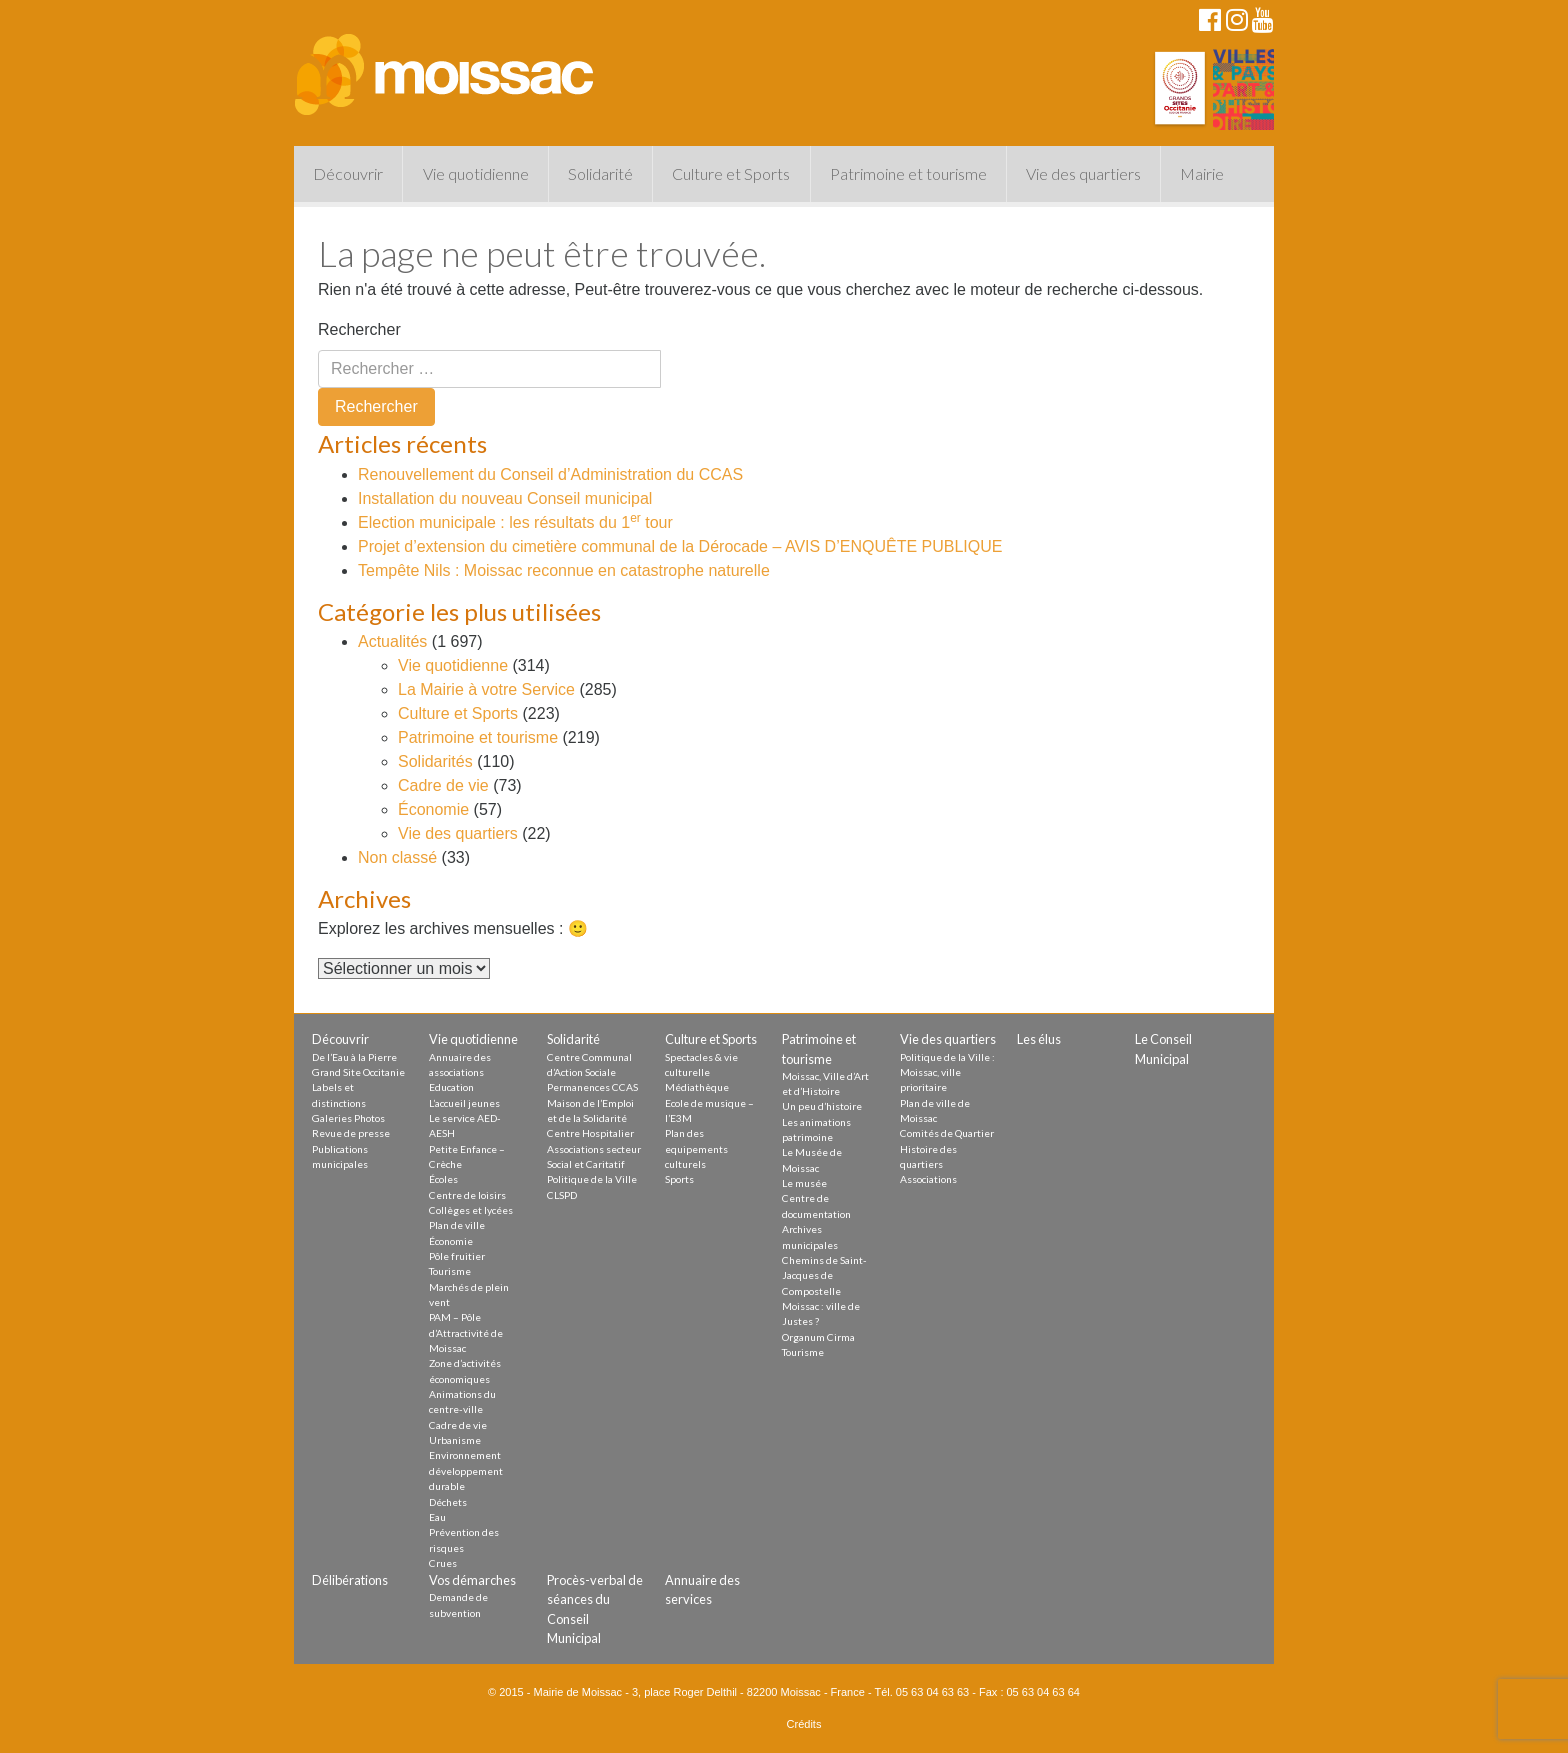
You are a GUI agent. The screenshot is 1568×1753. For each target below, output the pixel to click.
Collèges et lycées (471, 1210)
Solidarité (600, 173)
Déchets (448, 1502)
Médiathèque (697, 1087)
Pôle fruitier (457, 1256)
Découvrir (348, 173)
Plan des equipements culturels (696, 1148)
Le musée (804, 1183)
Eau (437, 1517)
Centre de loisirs (467, 1195)
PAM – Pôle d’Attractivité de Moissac (466, 1332)
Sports (679, 1179)
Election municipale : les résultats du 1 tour (515, 522)
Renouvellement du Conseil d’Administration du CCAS (550, 474)
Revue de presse (351, 1133)
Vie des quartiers (1083, 173)
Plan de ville (457, 1225)
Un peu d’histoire (822, 1106)
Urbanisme (455, 1440)
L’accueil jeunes (464, 1103)
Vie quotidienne (476, 173)
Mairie (1202, 173)
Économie (433, 809)
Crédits (804, 1724)
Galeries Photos (348, 1118)
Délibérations (350, 1580)
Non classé (397, 857)
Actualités (392, 641)
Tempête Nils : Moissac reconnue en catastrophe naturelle (564, 570)
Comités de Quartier (947, 1133)
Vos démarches (472, 1580)
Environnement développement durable (466, 1470)
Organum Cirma (818, 1337)
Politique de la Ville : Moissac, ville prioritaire (947, 1072)
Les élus (1039, 1039)
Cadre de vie (443, 785)
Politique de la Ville (592, 1179)
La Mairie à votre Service (486, 689)
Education (451, 1087)
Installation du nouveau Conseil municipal (505, 498)
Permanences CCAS (592, 1087)
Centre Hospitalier (590, 1133)
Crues (443, 1563)
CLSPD (562, 1195)
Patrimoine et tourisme (908, 173)
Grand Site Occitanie (358, 1072)
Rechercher (359, 329)
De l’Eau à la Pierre (354, 1057)
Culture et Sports (731, 173)
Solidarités (435, 761)
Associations (928, 1179)
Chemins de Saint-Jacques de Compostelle (824, 1275)
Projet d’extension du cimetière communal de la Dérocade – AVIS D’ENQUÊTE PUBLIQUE (680, 546)
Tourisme (450, 1271)
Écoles (443, 1179)
